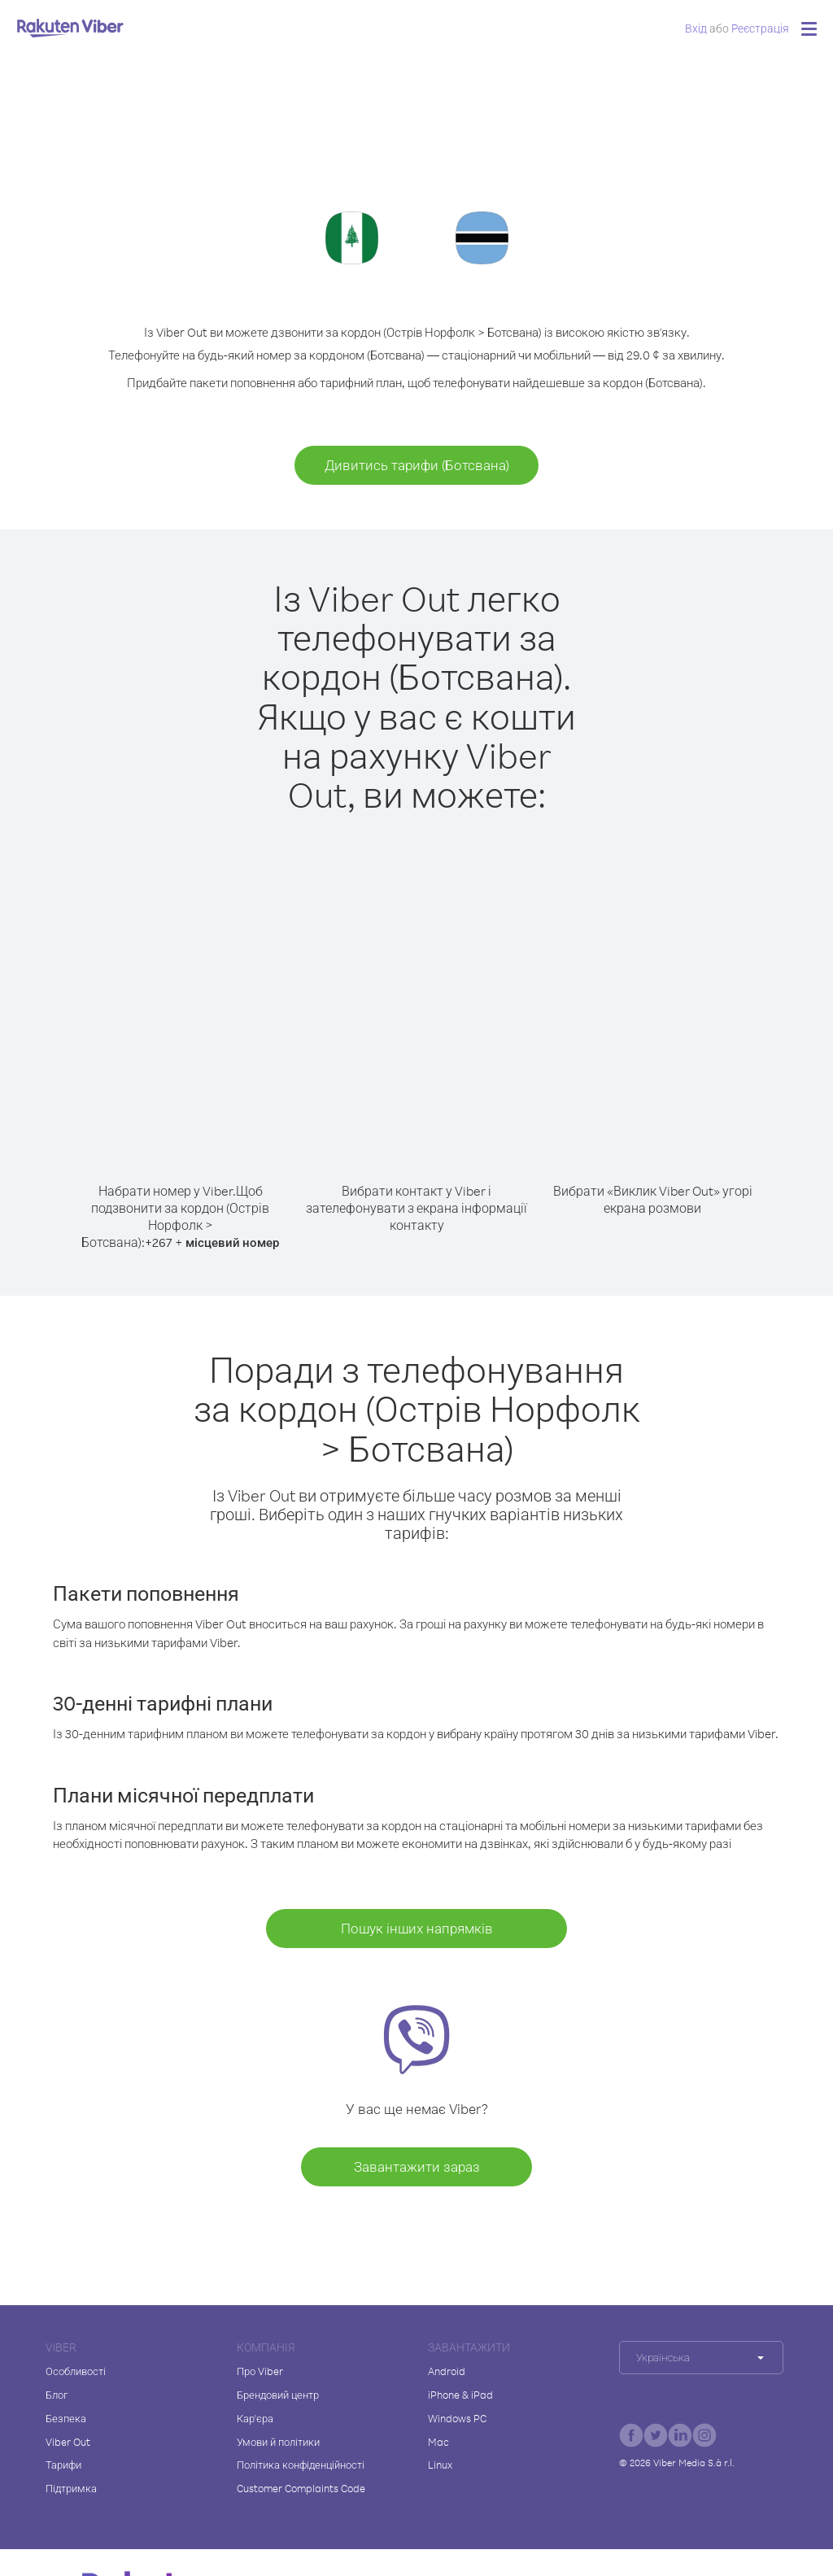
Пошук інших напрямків (417, 1928)
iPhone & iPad (460, 2394)
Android (446, 2371)
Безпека (66, 2418)
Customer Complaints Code (301, 2488)
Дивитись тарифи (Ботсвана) (417, 464)
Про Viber (260, 2371)
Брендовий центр (278, 2394)
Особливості (76, 2371)
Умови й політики (278, 2441)
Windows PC (457, 2418)
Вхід (696, 28)
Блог (57, 2394)
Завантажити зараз (417, 2166)
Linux (440, 2464)
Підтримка (71, 2488)
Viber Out (68, 2441)
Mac (438, 2441)
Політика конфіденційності (300, 2464)
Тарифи (63, 2464)
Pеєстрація (760, 28)
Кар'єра (255, 2418)
